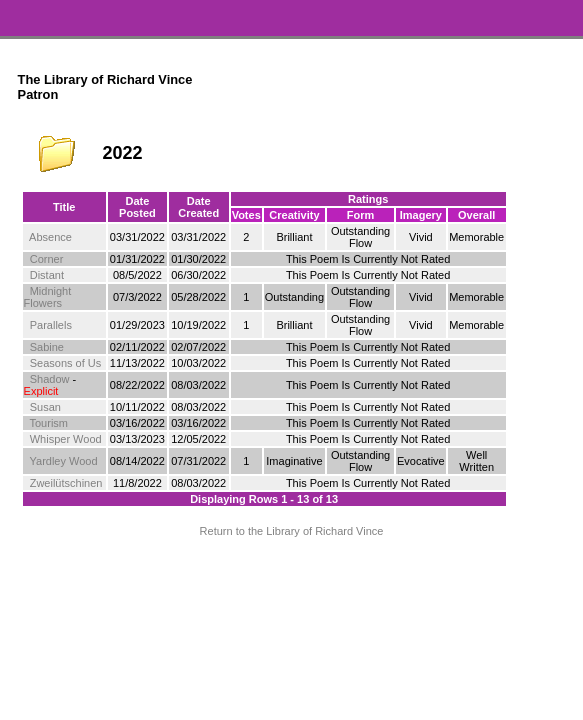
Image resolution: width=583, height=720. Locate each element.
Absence (50, 237)
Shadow (50, 379)
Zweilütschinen (66, 483)
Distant (47, 275)
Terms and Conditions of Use (291, 575)
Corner (47, 259)
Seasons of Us (66, 363)
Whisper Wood (66, 439)
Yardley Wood (64, 461)
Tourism (49, 423)
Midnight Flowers (48, 297)
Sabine (47, 347)
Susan (45, 407)
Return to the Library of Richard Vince (292, 531)
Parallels (51, 325)
